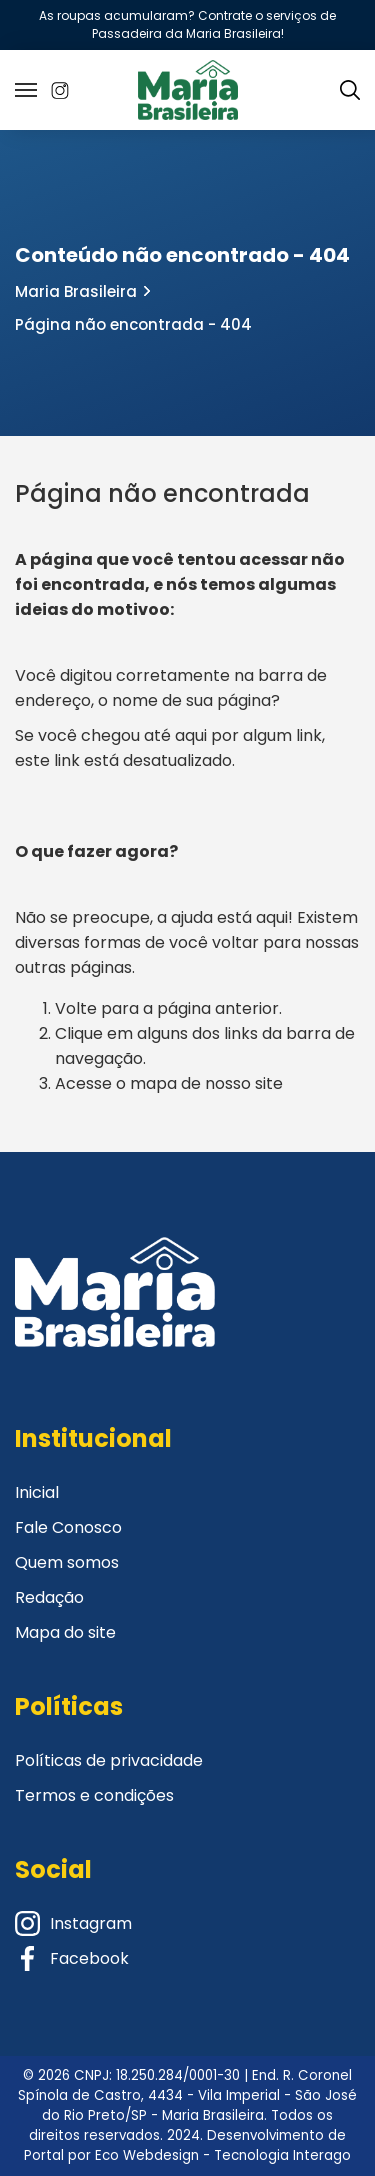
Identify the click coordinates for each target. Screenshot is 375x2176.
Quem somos (67, 1562)
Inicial (37, 1492)
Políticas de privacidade (109, 1760)
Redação (49, 1597)
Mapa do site (65, 1632)
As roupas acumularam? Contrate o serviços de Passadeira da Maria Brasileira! (187, 24)
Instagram (73, 1923)
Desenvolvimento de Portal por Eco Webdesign (185, 2145)
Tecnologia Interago (282, 2155)
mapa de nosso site (206, 1083)
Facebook (72, 1958)
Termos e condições (94, 1795)
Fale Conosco (68, 1527)
